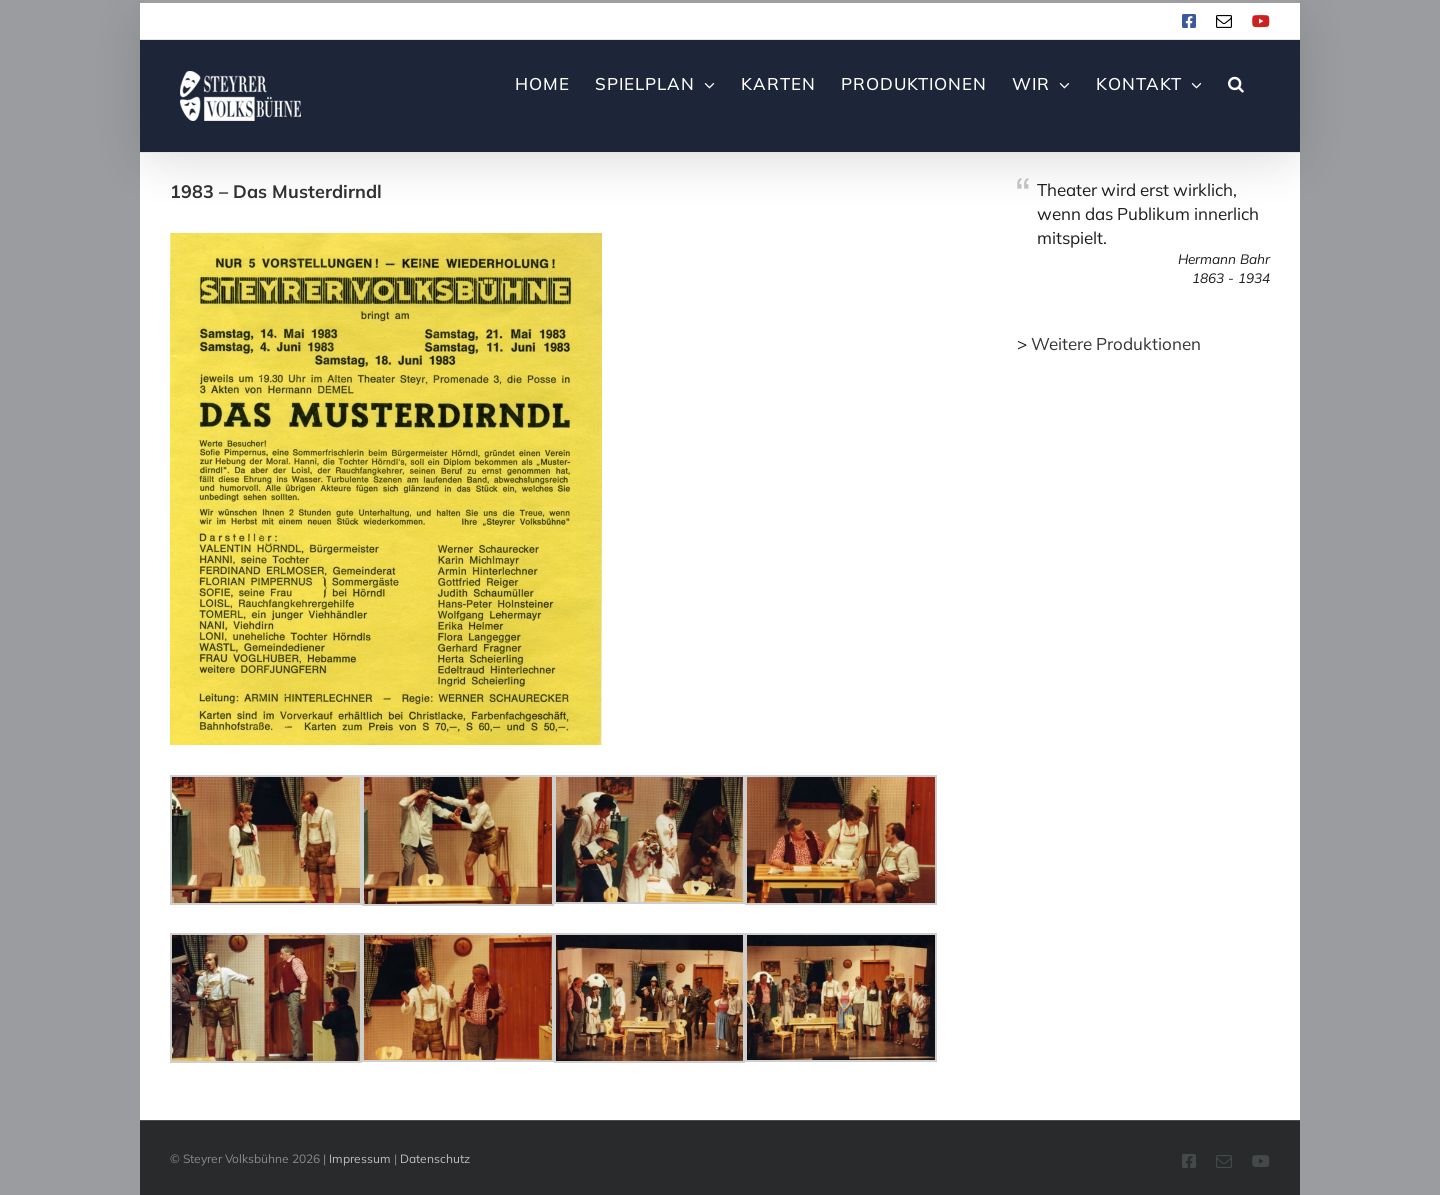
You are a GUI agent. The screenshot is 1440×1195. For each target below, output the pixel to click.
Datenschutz (435, 1158)
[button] (1236, 82)
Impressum (360, 1158)
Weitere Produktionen (1116, 343)
